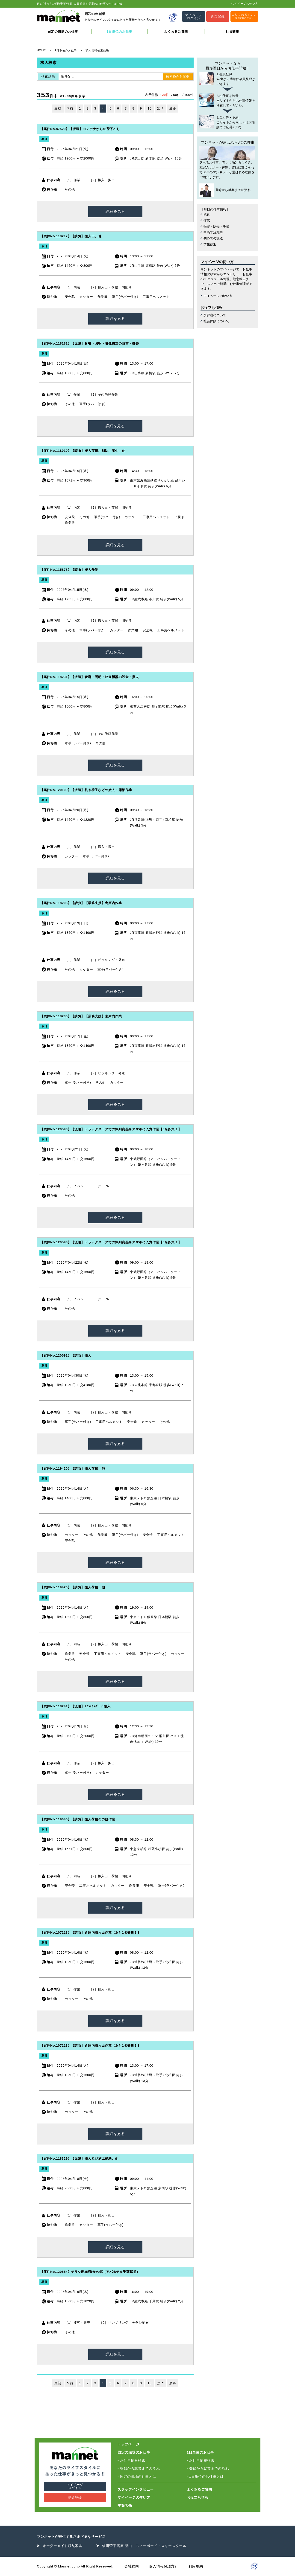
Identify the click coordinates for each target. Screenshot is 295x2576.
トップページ (128, 2444)
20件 (165, 95)
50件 (176, 95)
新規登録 (75, 2498)
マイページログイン (74, 2486)
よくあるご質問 (176, 31)
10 (149, 108)
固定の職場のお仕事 (62, 31)
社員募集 (232, 31)
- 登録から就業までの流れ (139, 2468)
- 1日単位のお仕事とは (205, 2476)
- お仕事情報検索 (131, 2460)
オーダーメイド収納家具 (63, 2546)
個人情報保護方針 (163, 2566)
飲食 (207, 214)
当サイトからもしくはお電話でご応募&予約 (227, 122)
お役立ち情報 (197, 2497)
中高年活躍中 (213, 232)
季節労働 (125, 2505)
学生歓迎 (210, 244)
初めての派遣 (213, 238)
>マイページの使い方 (244, 3)
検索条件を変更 (177, 76)
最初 (57, 108)
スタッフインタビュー (136, 2489)
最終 (172, 108)
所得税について (215, 315)
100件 (189, 95)
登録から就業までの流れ (225, 190)
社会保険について (216, 321)
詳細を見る (115, 211)
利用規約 (196, 2566)
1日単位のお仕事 (119, 31)
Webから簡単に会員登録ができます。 (227, 79)
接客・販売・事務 (216, 226)
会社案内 (131, 2566)
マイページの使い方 (218, 296)
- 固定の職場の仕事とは (137, 2476)
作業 (207, 220)
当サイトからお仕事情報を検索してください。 (227, 100)
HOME (41, 50)
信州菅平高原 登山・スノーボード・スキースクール (144, 2546)
